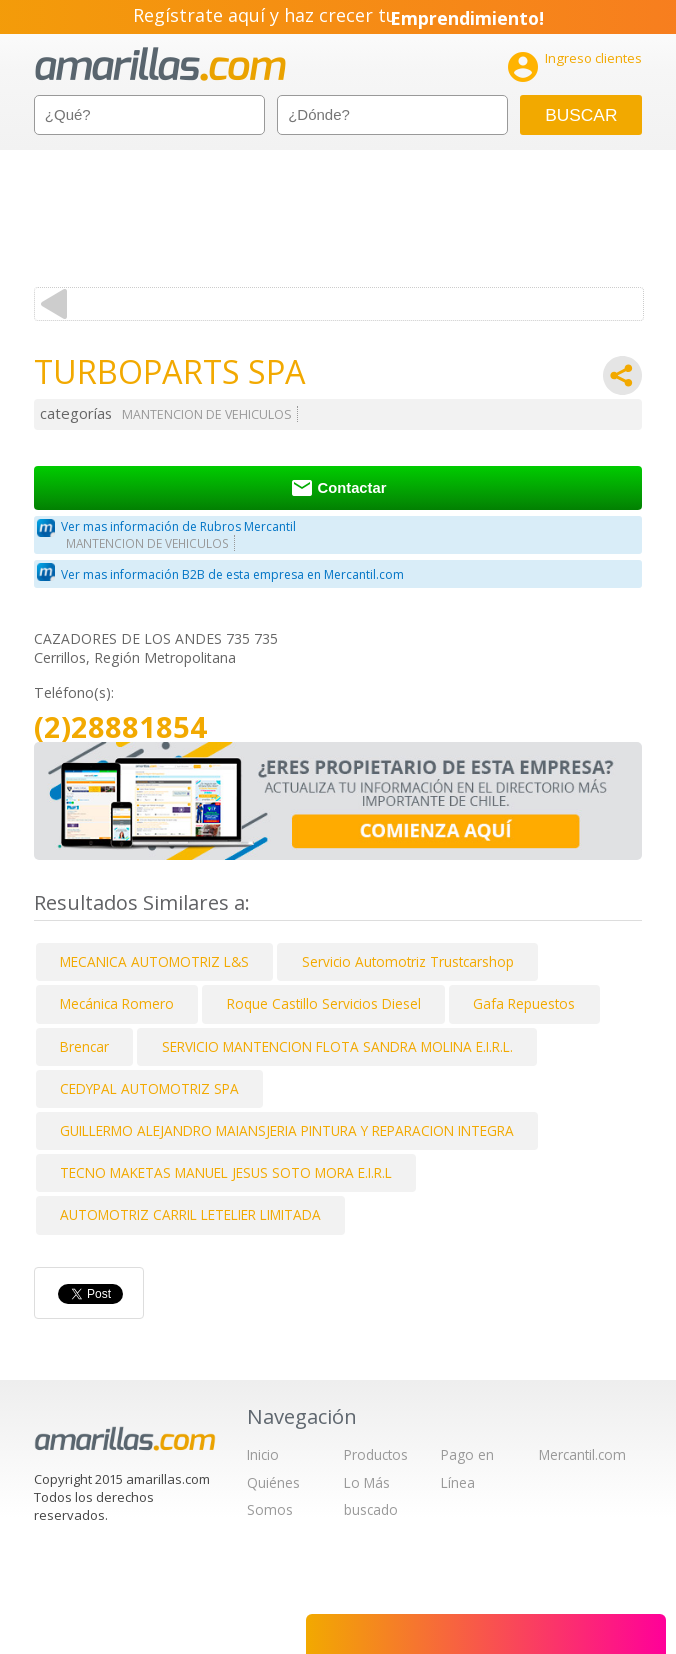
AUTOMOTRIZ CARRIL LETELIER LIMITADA (190, 1214)
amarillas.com (160, 64)
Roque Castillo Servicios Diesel (324, 1003)
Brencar (84, 1046)
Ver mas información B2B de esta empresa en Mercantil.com (232, 574)
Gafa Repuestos (524, 1003)
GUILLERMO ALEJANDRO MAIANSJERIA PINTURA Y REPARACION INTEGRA (287, 1130)
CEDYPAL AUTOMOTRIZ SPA (149, 1088)
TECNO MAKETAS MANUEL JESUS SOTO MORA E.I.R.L (226, 1172)
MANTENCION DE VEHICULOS (207, 414)
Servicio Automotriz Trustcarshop (408, 961)
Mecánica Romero (117, 1003)
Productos (376, 1454)
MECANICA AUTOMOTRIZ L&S (154, 961)
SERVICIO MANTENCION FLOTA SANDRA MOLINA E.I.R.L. (337, 1046)
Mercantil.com (582, 1454)
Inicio (263, 1454)
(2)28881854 (120, 727)
